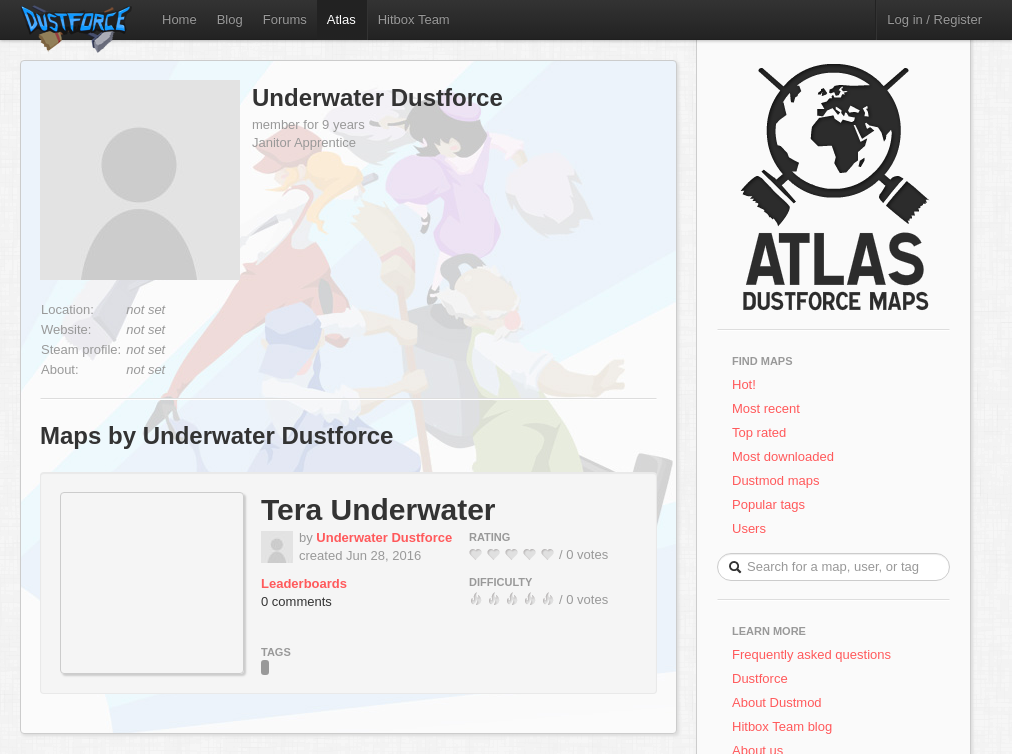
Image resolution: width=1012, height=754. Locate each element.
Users (749, 528)
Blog (230, 19)
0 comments (296, 601)
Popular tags (768, 504)
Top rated (759, 432)
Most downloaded (783, 456)
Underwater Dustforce (377, 97)
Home (179, 19)
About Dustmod (777, 702)
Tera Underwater (378, 509)
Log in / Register (934, 19)
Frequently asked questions (811, 654)
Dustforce (760, 678)
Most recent (766, 408)
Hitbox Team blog (782, 726)
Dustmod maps (775, 480)
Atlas (341, 19)
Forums (285, 19)
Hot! (744, 384)
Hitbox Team (414, 19)
